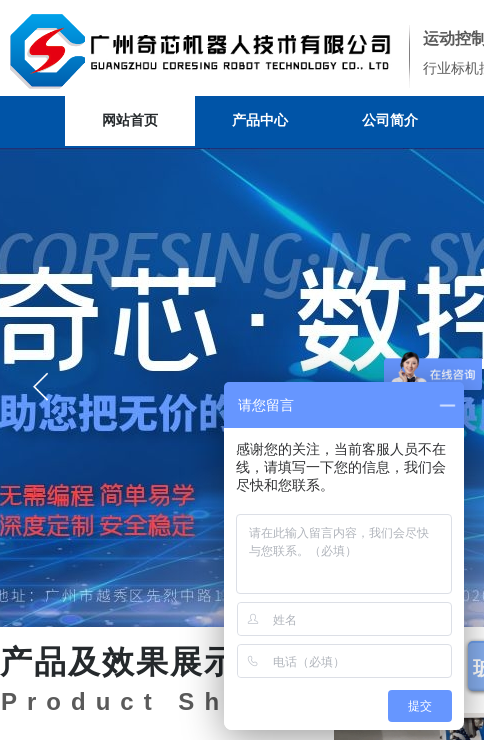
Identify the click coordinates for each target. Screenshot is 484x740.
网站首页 (130, 120)
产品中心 (260, 120)
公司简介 (390, 120)
